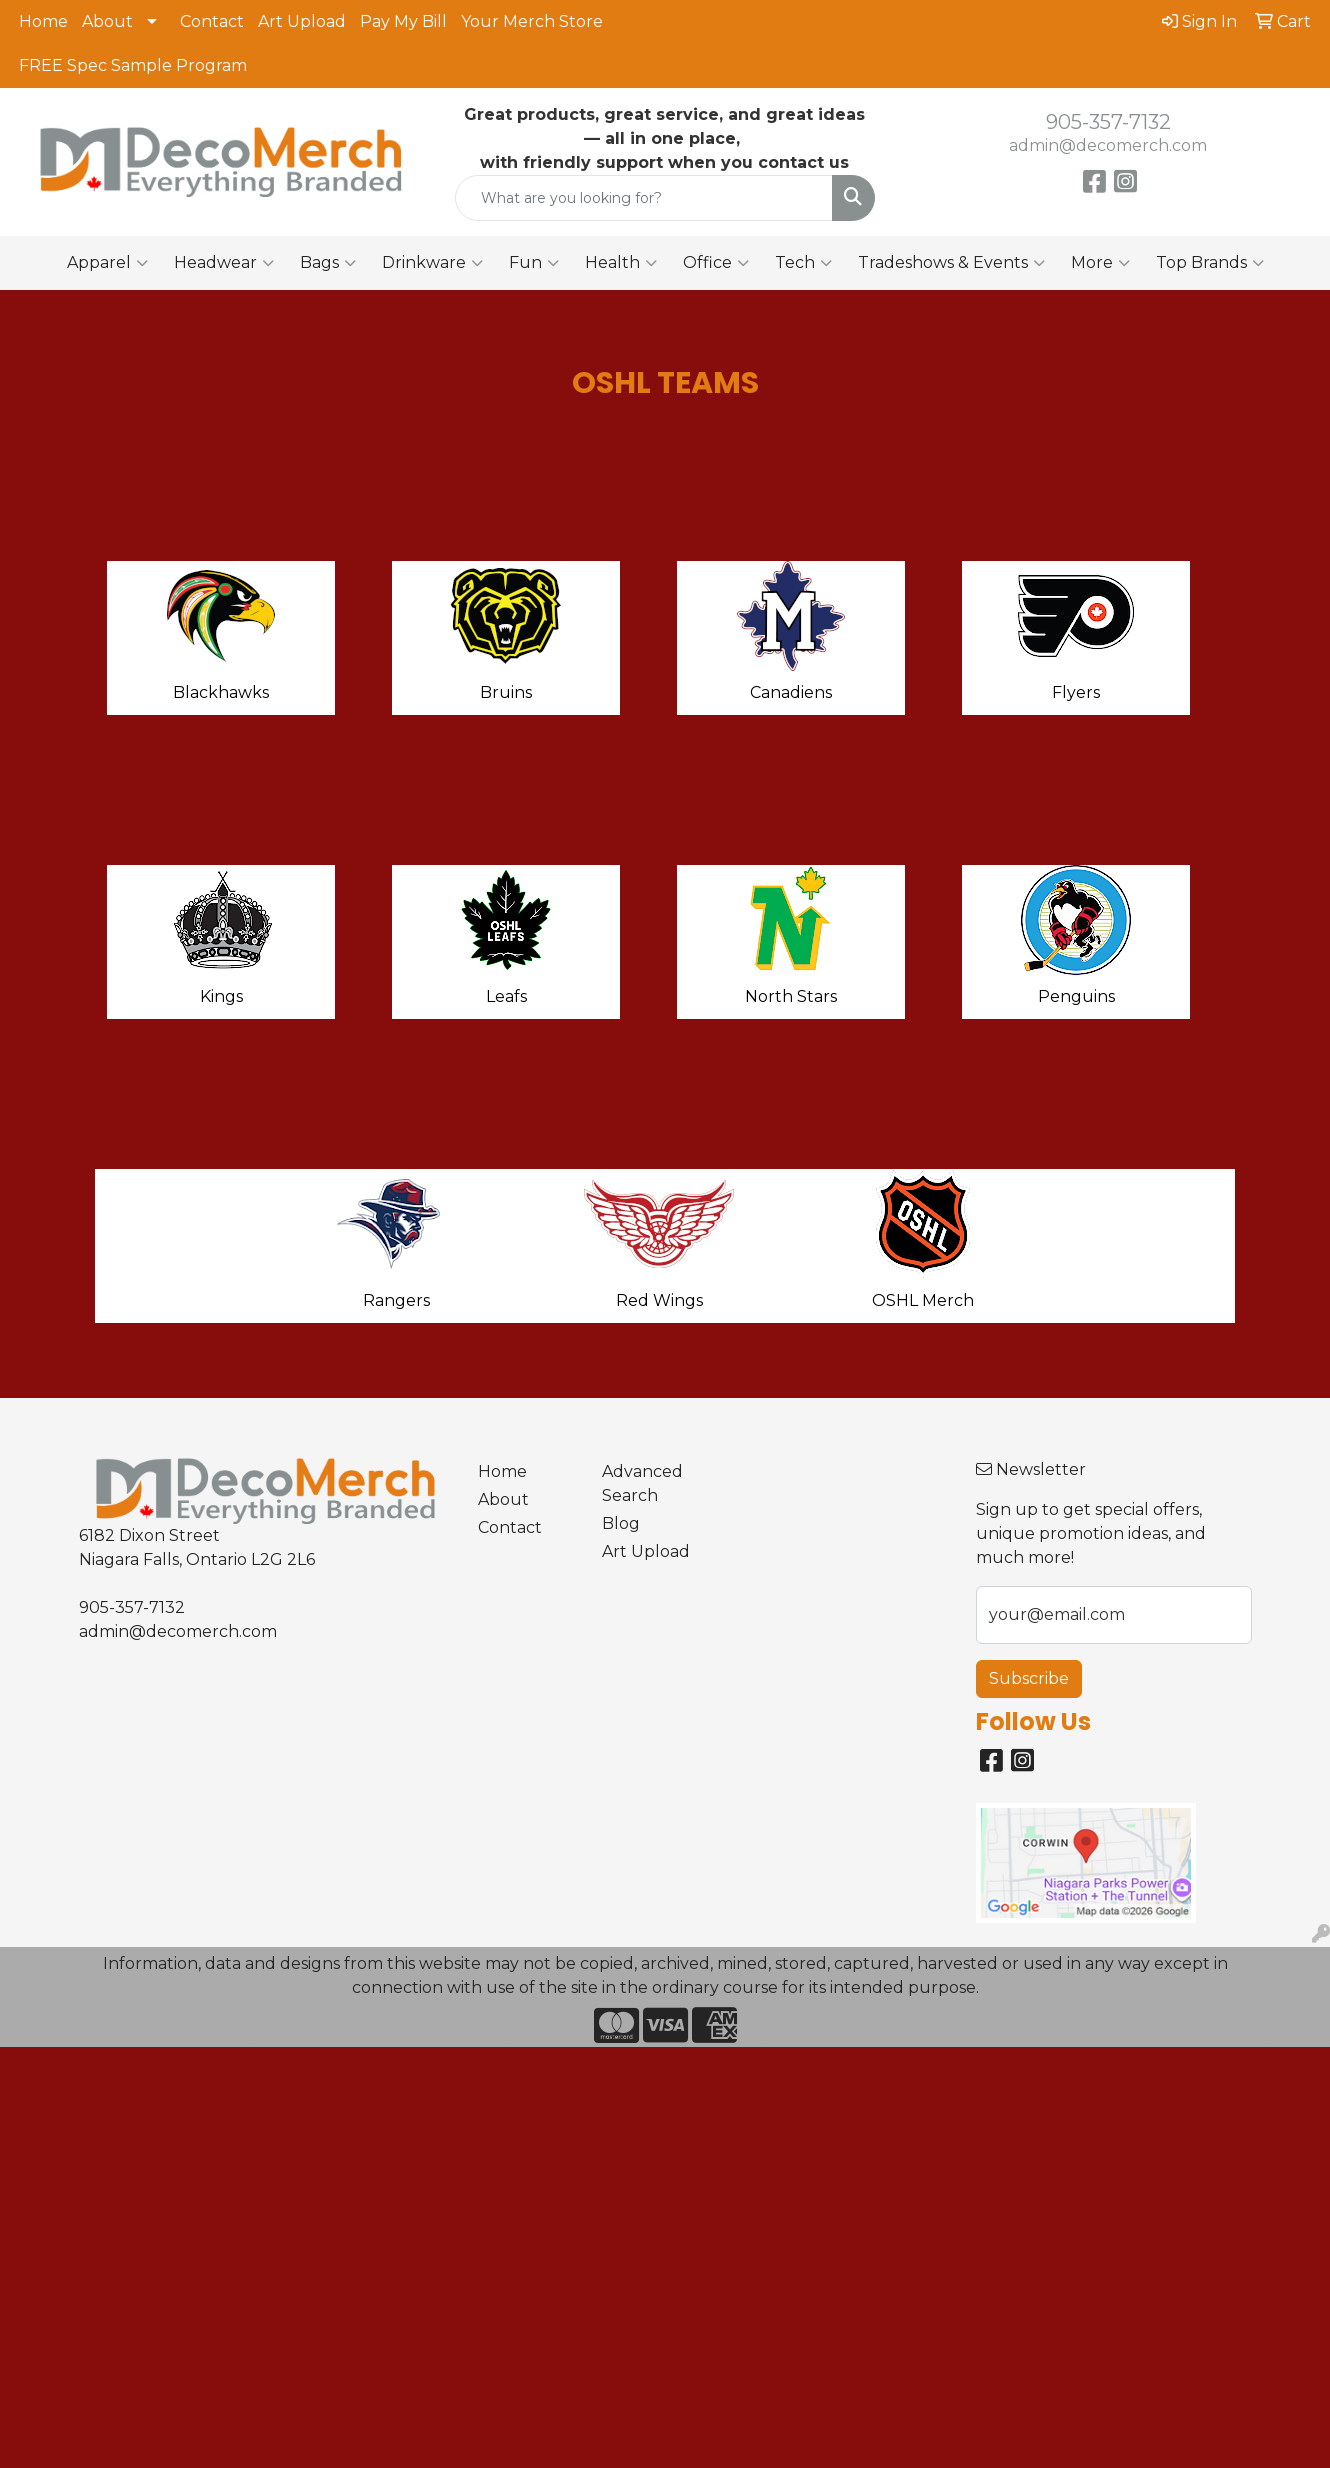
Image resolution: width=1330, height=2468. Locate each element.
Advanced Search (642, 1483)
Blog (621, 1523)
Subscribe (1029, 1678)
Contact (212, 21)
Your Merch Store (532, 21)
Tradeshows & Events (951, 263)
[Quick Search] (643, 198)
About (107, 21)
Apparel (107, 263)
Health (621, 263)
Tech (803, 263)
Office (716, 263)
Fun (534, 263)
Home (43, 21)
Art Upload (302, 21)
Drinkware (432, 263)
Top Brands (1210, 263)
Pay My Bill (403, 21)
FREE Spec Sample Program (133, 65)
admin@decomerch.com (1108, 145)
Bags (328, 263)
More (1100, 263)
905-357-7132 (1108, 122)
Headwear (224, 263)
